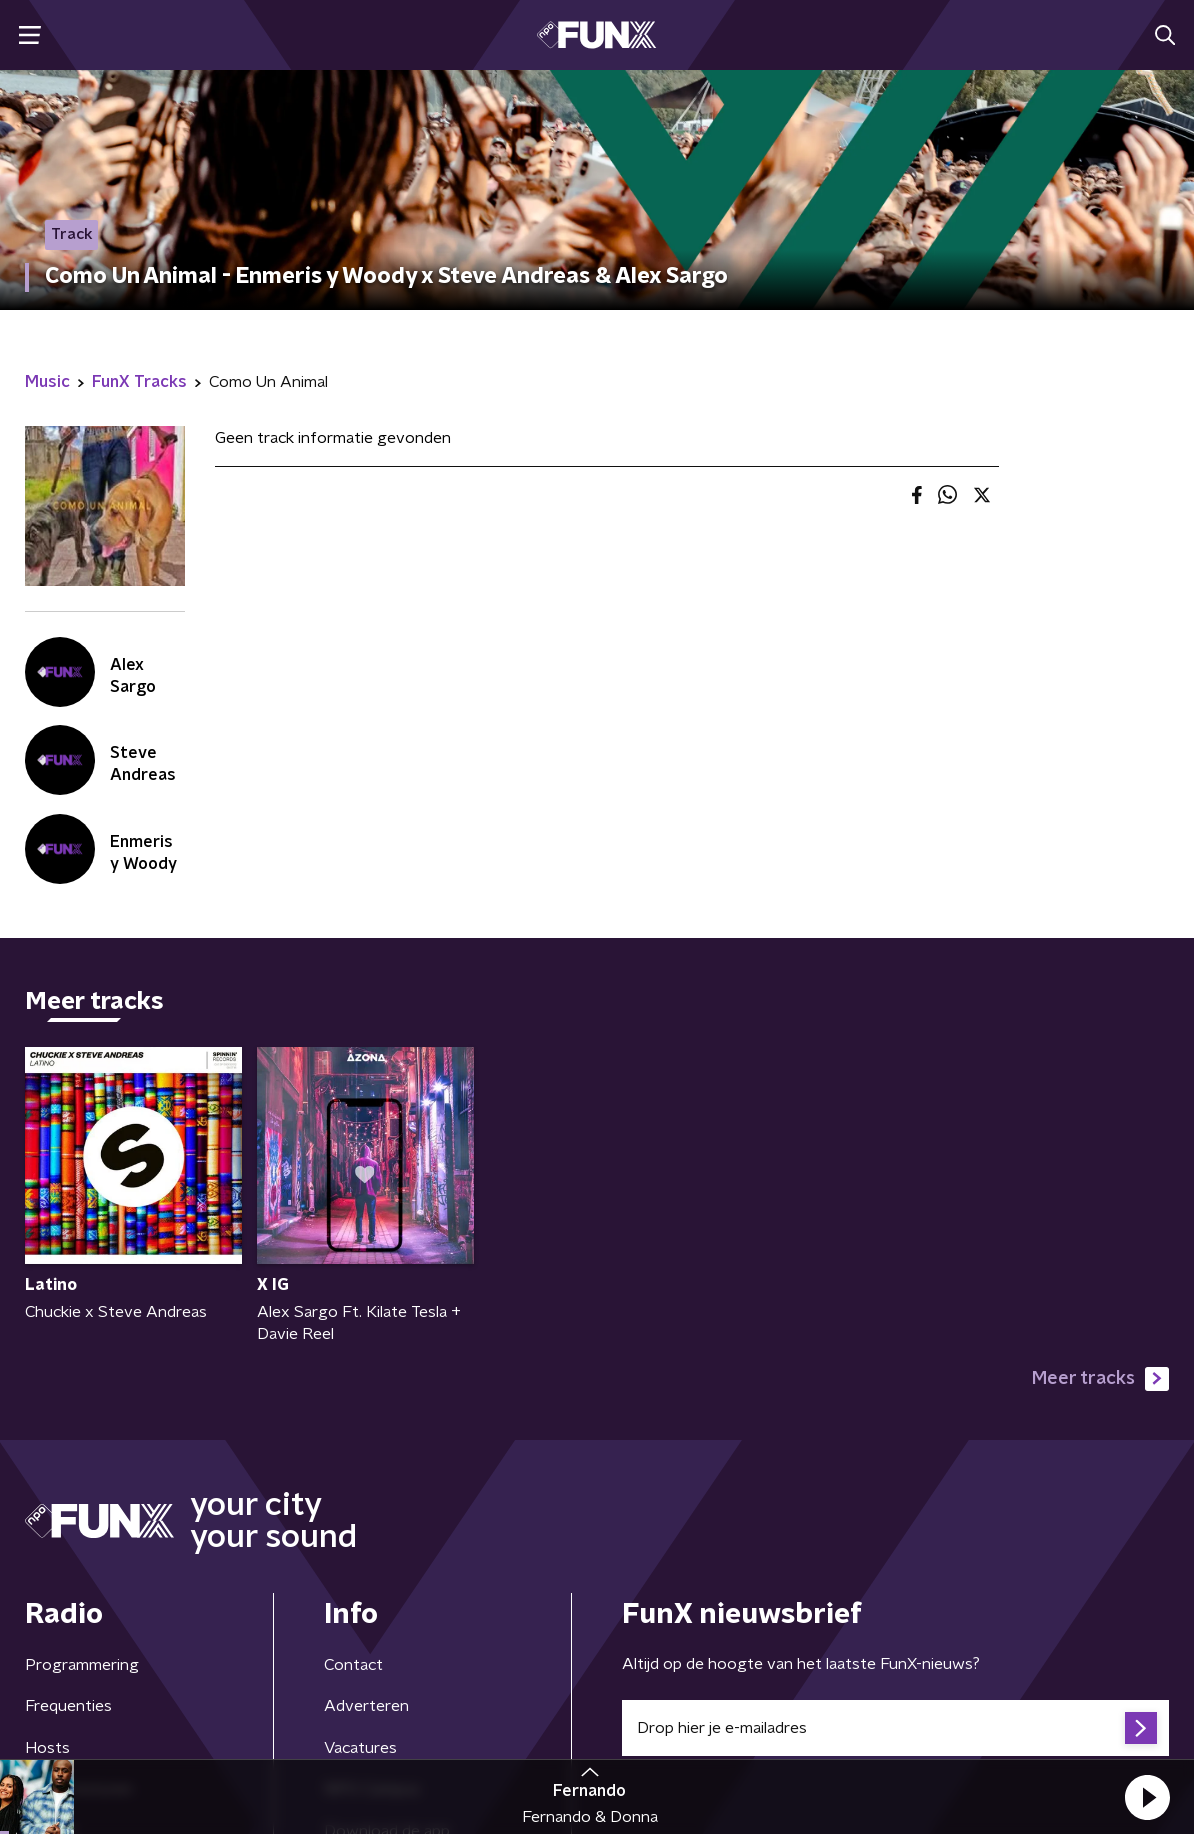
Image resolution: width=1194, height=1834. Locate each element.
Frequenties (68, 1706)
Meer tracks (1100, 1379)
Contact (353, 1665)
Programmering (82, 1665)
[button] (1147, 1797)
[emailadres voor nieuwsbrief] (895, 1728)
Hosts (47, 1748)
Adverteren (366, 1706)
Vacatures (360, 1748)
